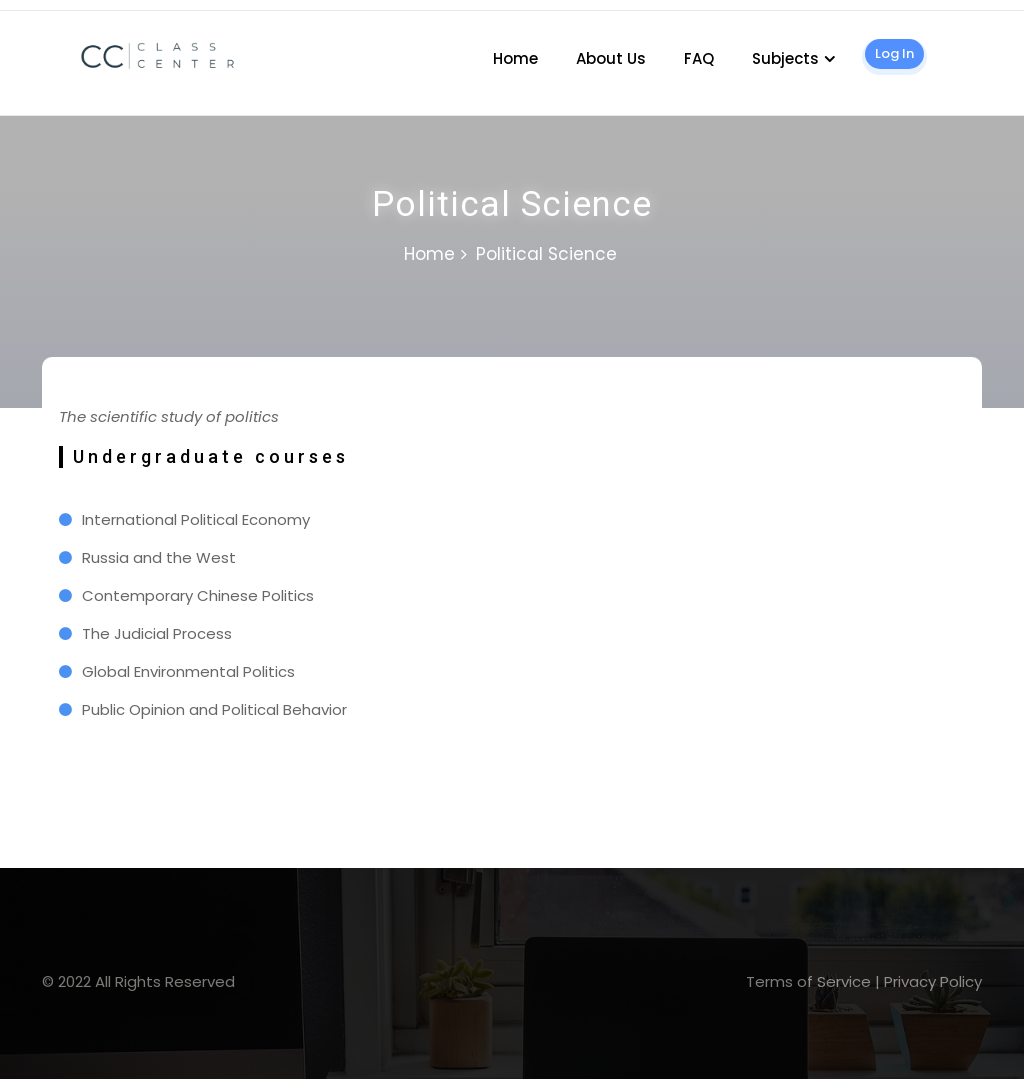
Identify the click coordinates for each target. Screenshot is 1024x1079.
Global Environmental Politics (188, 671)
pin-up (70, 441)
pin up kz (13, 10)
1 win (74, 441)
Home (515, 58)
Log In (894, 53)
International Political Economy (196, 519)
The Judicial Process (157, 633)
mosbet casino (5, 10)
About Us (611, 58)
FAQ (699, 58)
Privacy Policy (933, 981)
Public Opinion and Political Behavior (214, 709)
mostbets (74, 756)
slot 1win (68, 756)
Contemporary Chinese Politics (198, 595)
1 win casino (20, 10)
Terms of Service (808, 981)
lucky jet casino (30, 10)
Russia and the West (159, 557)
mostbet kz (79, 441)
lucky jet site (63, 441)
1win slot (62, 756)
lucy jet (86, 756)
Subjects (785, 58)
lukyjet (80, 756)
